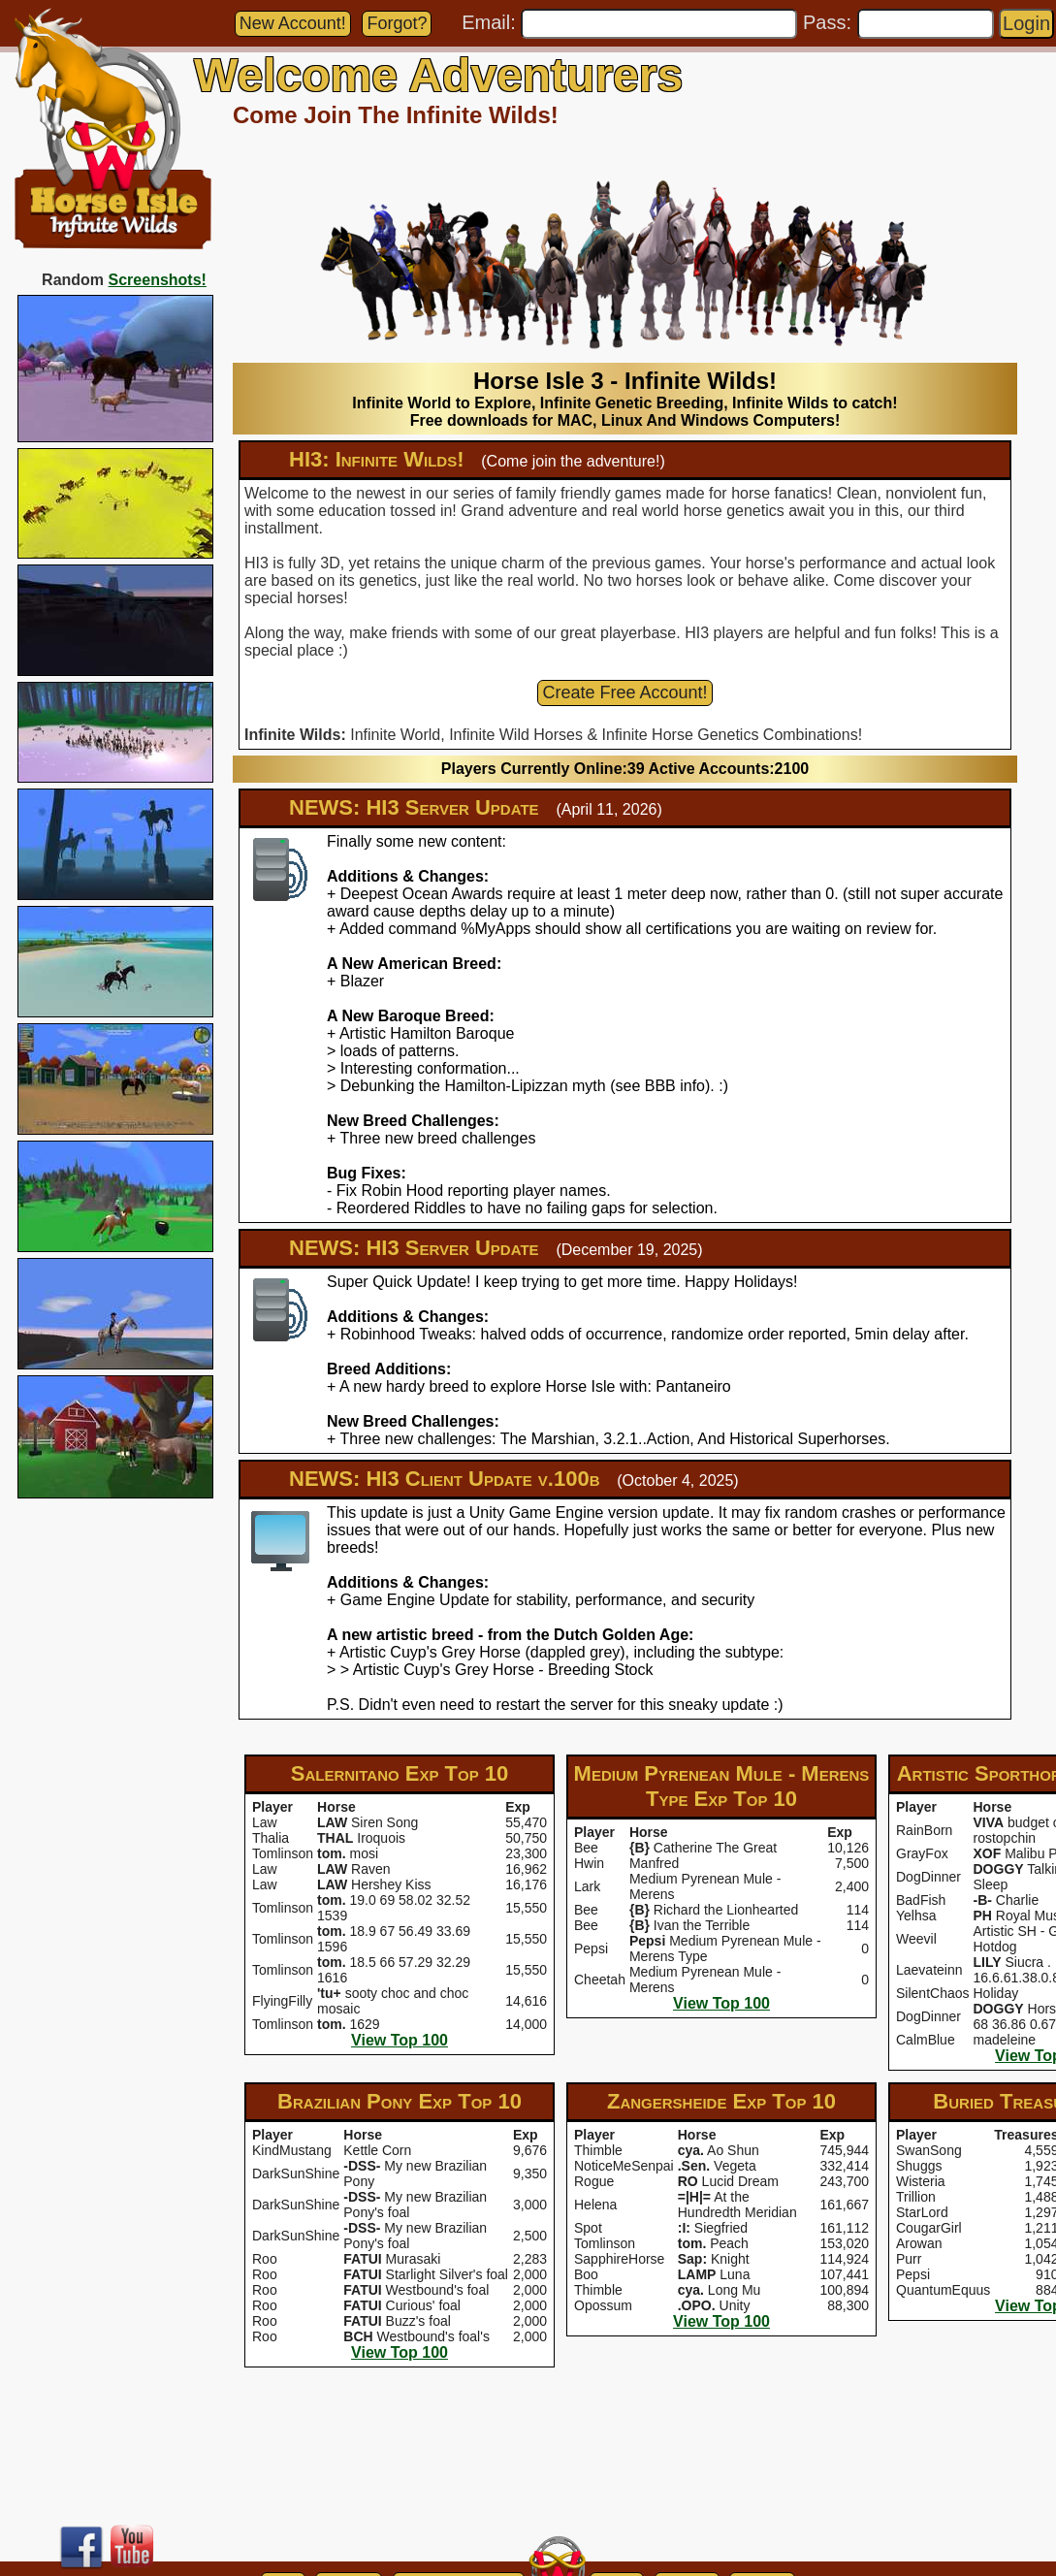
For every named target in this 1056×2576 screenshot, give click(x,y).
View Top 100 (399, 2040)
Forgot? (397, 23)
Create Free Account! (624, 692)
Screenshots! (158, 280)
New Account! (293, 23)
